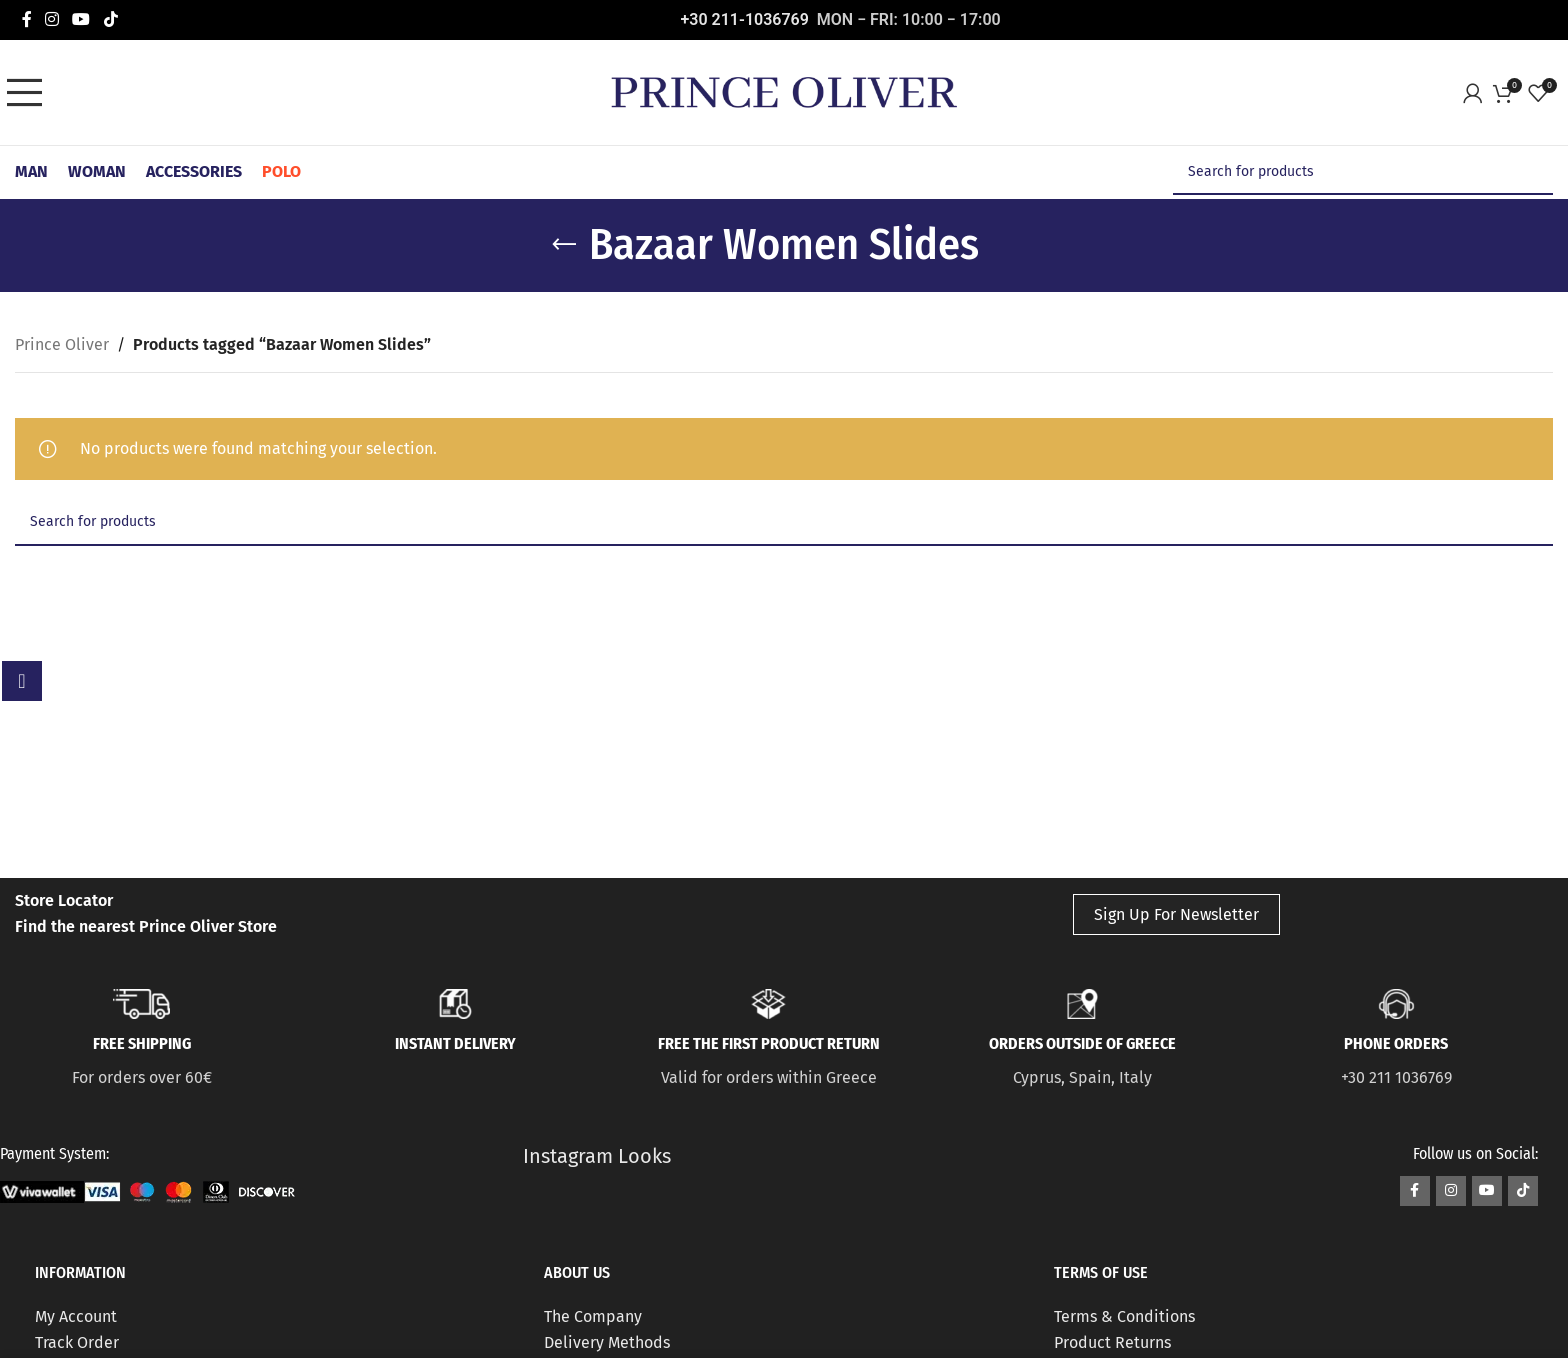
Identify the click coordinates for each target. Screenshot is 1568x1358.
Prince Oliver (62, 344)
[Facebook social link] (26, 19)
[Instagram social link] (51, 19)
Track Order (77, 1342)
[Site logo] (784, 91)
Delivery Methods (607, 1342)
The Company (593, 1316)
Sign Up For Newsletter (1176, 914)
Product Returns (1112, 1342)
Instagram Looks (597, 1156)
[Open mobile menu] (30, 93)
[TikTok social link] (110, 19)
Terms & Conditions (1124, 1316)
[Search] (1363, 172)
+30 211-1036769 (745, 19)
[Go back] (564, 245)
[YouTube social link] (81, 19)
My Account (76, 1316)
